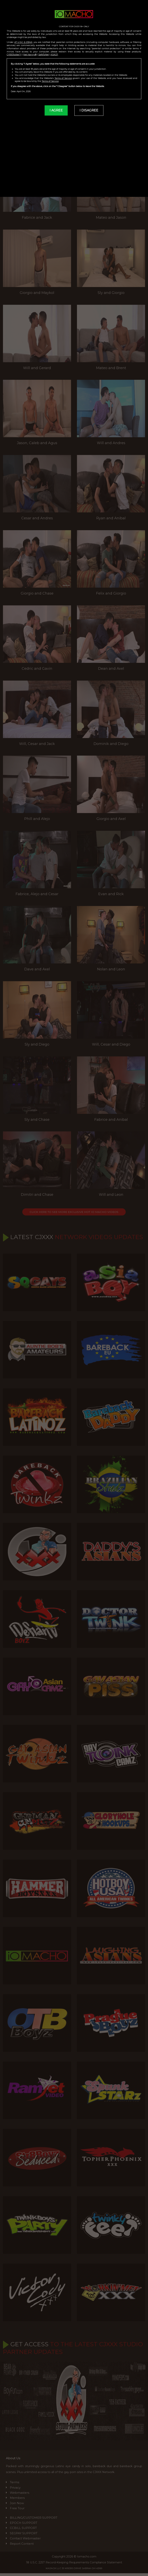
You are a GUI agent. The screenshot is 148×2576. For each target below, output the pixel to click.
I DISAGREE (89, 110)
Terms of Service (63, 78)
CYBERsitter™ (14, 54)
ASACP (54, 54)
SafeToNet (43, 54)
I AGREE (56, 110)
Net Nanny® (30, 54)
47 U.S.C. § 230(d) (23, 42)
